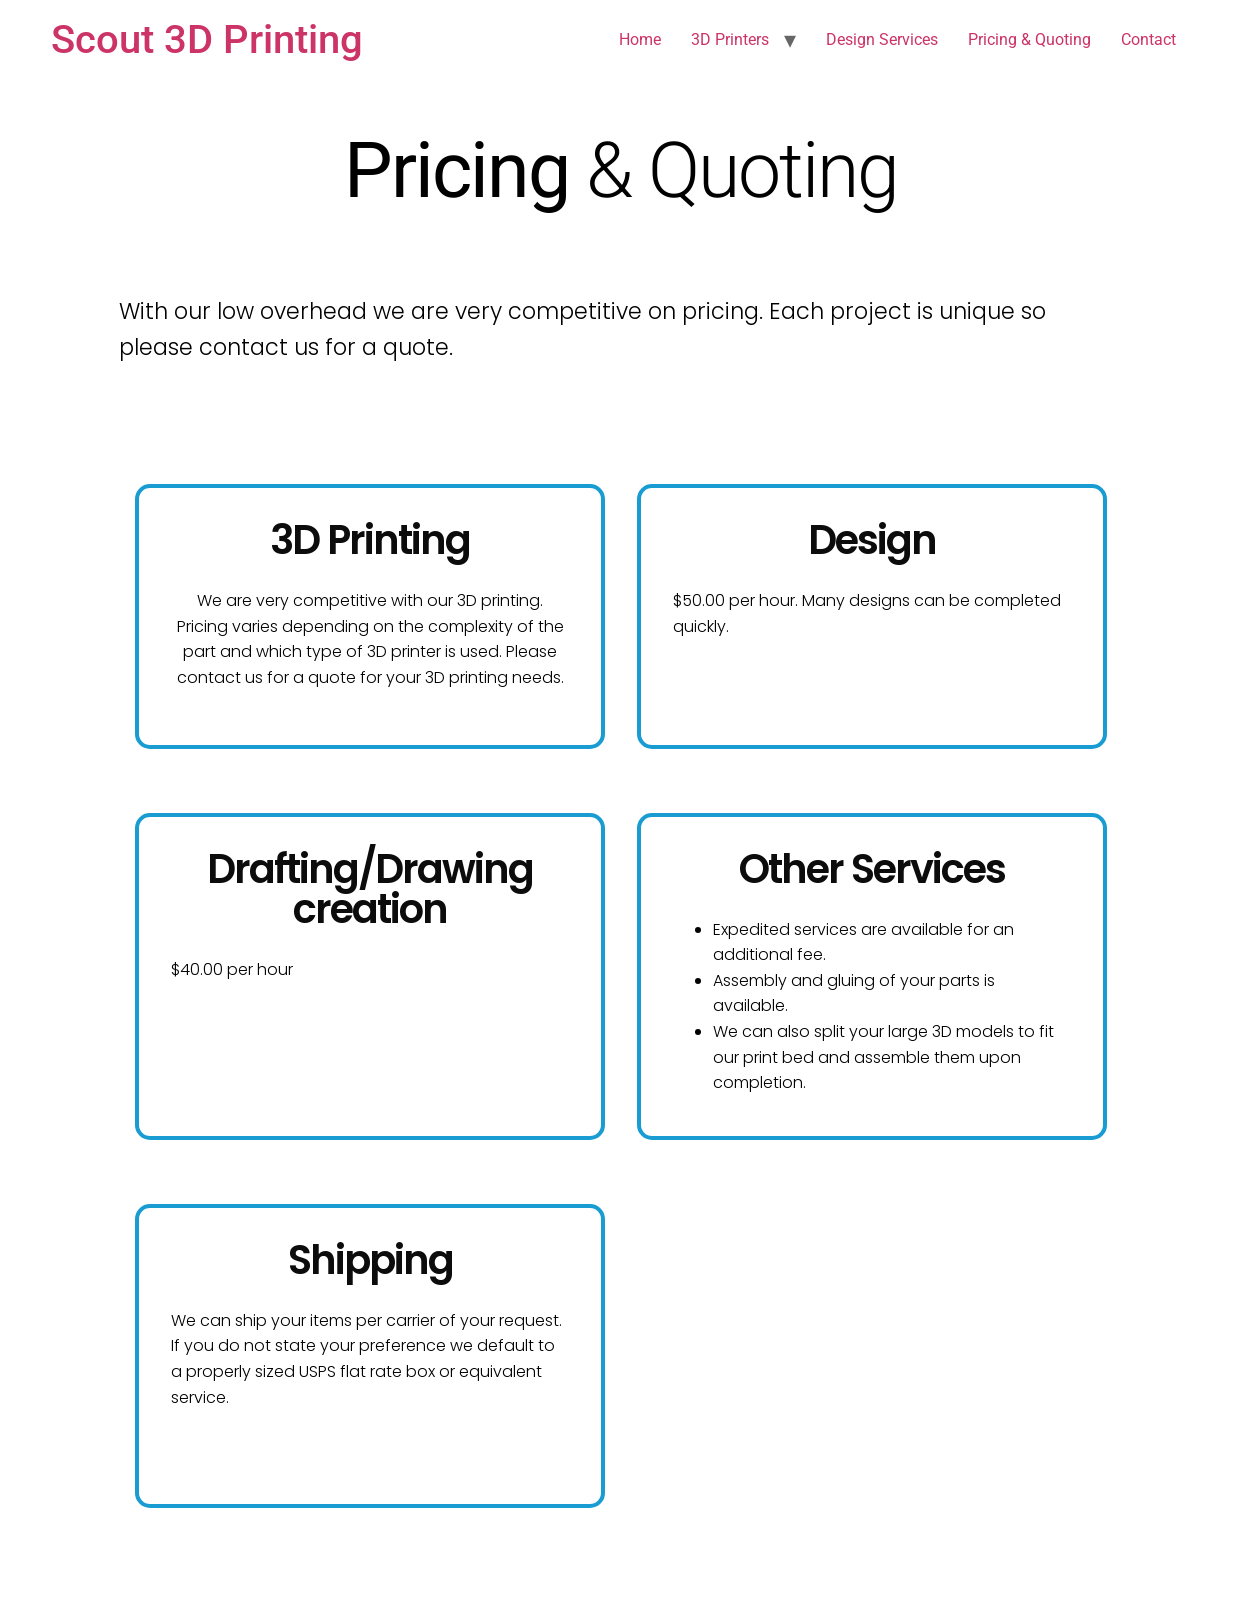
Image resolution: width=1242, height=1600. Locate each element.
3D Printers (730, 39)
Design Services (882, 39)
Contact (1148, 39)
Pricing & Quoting (1029, 39)
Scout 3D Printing (207, 39)
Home (640, 39)
